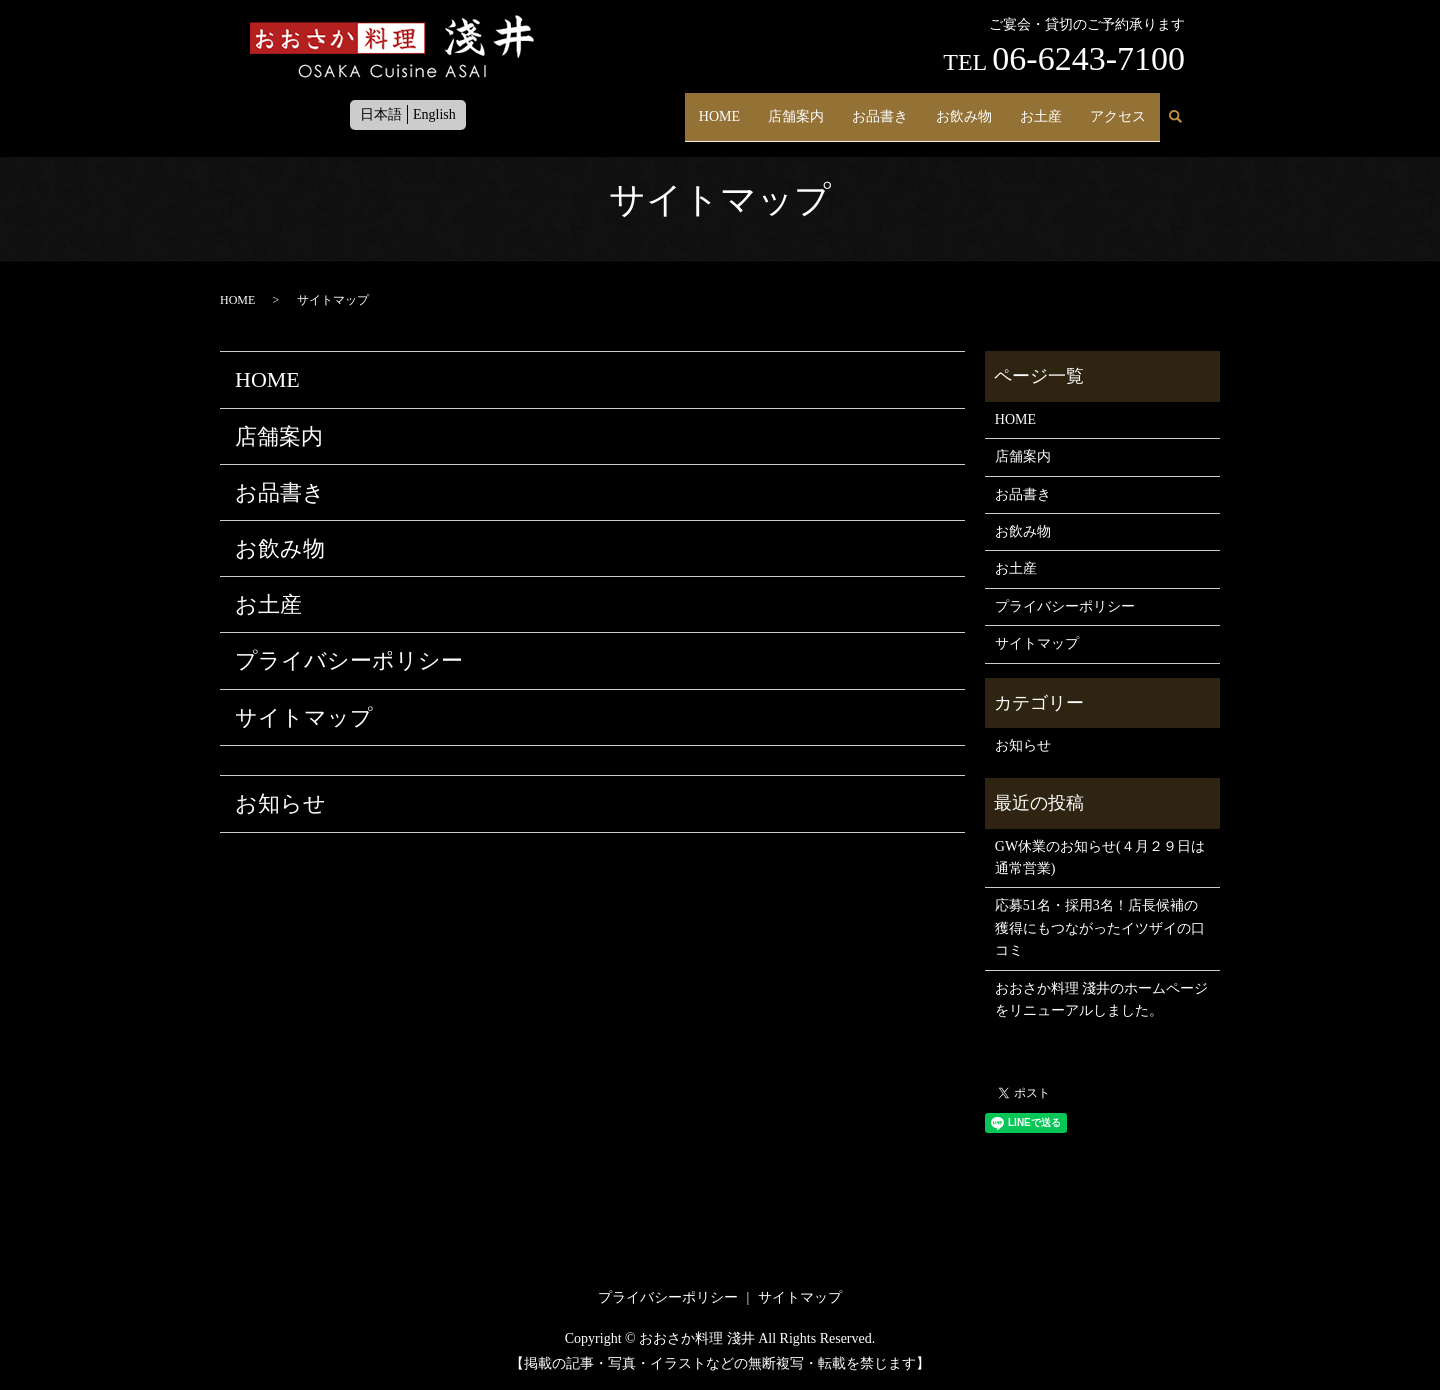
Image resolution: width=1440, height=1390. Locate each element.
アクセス (1118, 107)
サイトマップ (304, 717)
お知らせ (280, 803)
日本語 (381, 114)
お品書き (880, 107)
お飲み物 (964, 107)
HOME (719, 107)
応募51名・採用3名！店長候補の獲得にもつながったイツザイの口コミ (1100, 928)
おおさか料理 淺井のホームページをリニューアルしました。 (1102, 999)
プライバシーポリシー (349, 660)
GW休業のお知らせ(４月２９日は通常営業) (1100, 857)
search (1175, 109)
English (434, 114)
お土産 (1041, 107)
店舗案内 (796, 107)
